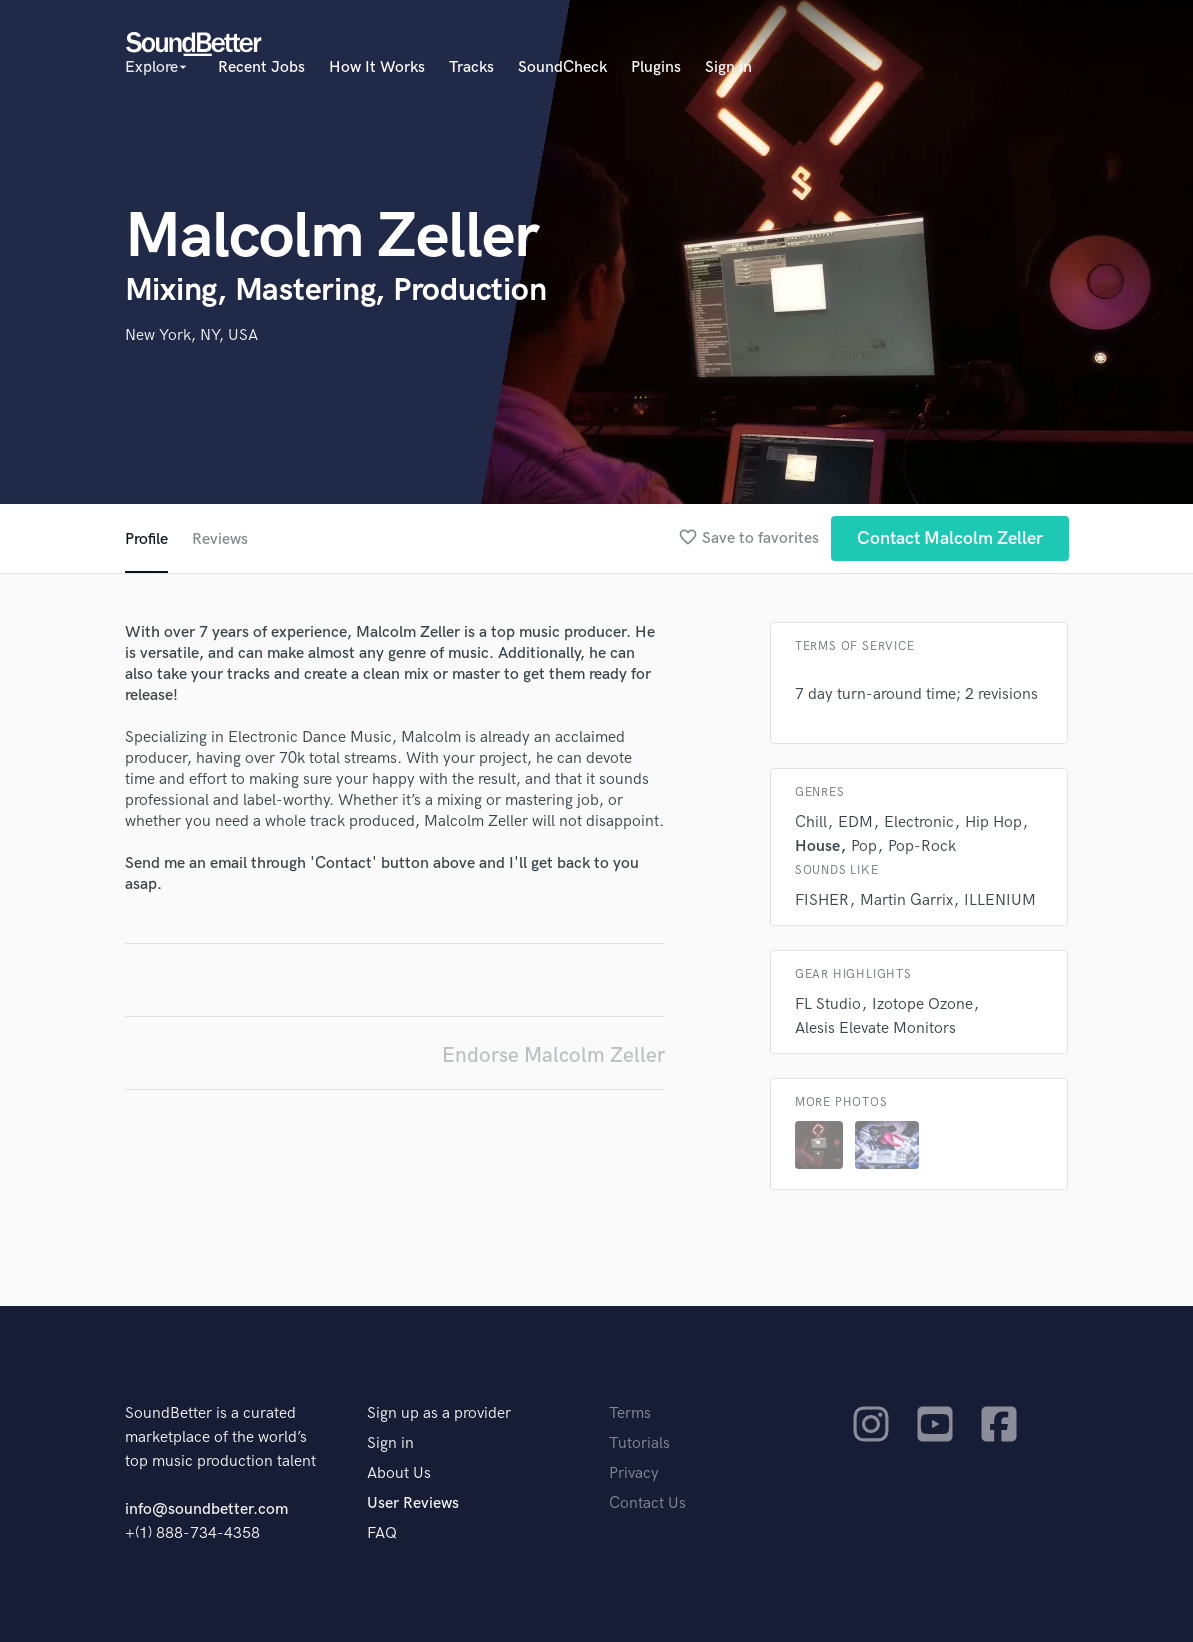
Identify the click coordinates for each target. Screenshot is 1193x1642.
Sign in (728, 67)
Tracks (471, 67)
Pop (864, 846)
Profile (146, 539)
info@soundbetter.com (206, 1509)
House (817, 846)
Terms (630, 1413)
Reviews (220, 539)
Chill (811, 822)
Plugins (656, 67)
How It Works (377, 67)
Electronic (919, 822)
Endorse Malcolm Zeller (553, 1055)
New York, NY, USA (191, 335)
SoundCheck (562, 67)
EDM (855, 822)
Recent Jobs (261, 67)
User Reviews (413, 1503)
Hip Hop (993, 822)
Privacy (634, 1473)
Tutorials (639, 1443)
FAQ (382, 1533)
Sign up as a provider (439, 1413)
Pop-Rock (922, 846)
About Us (399, 1473)
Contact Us (647, 1503)
